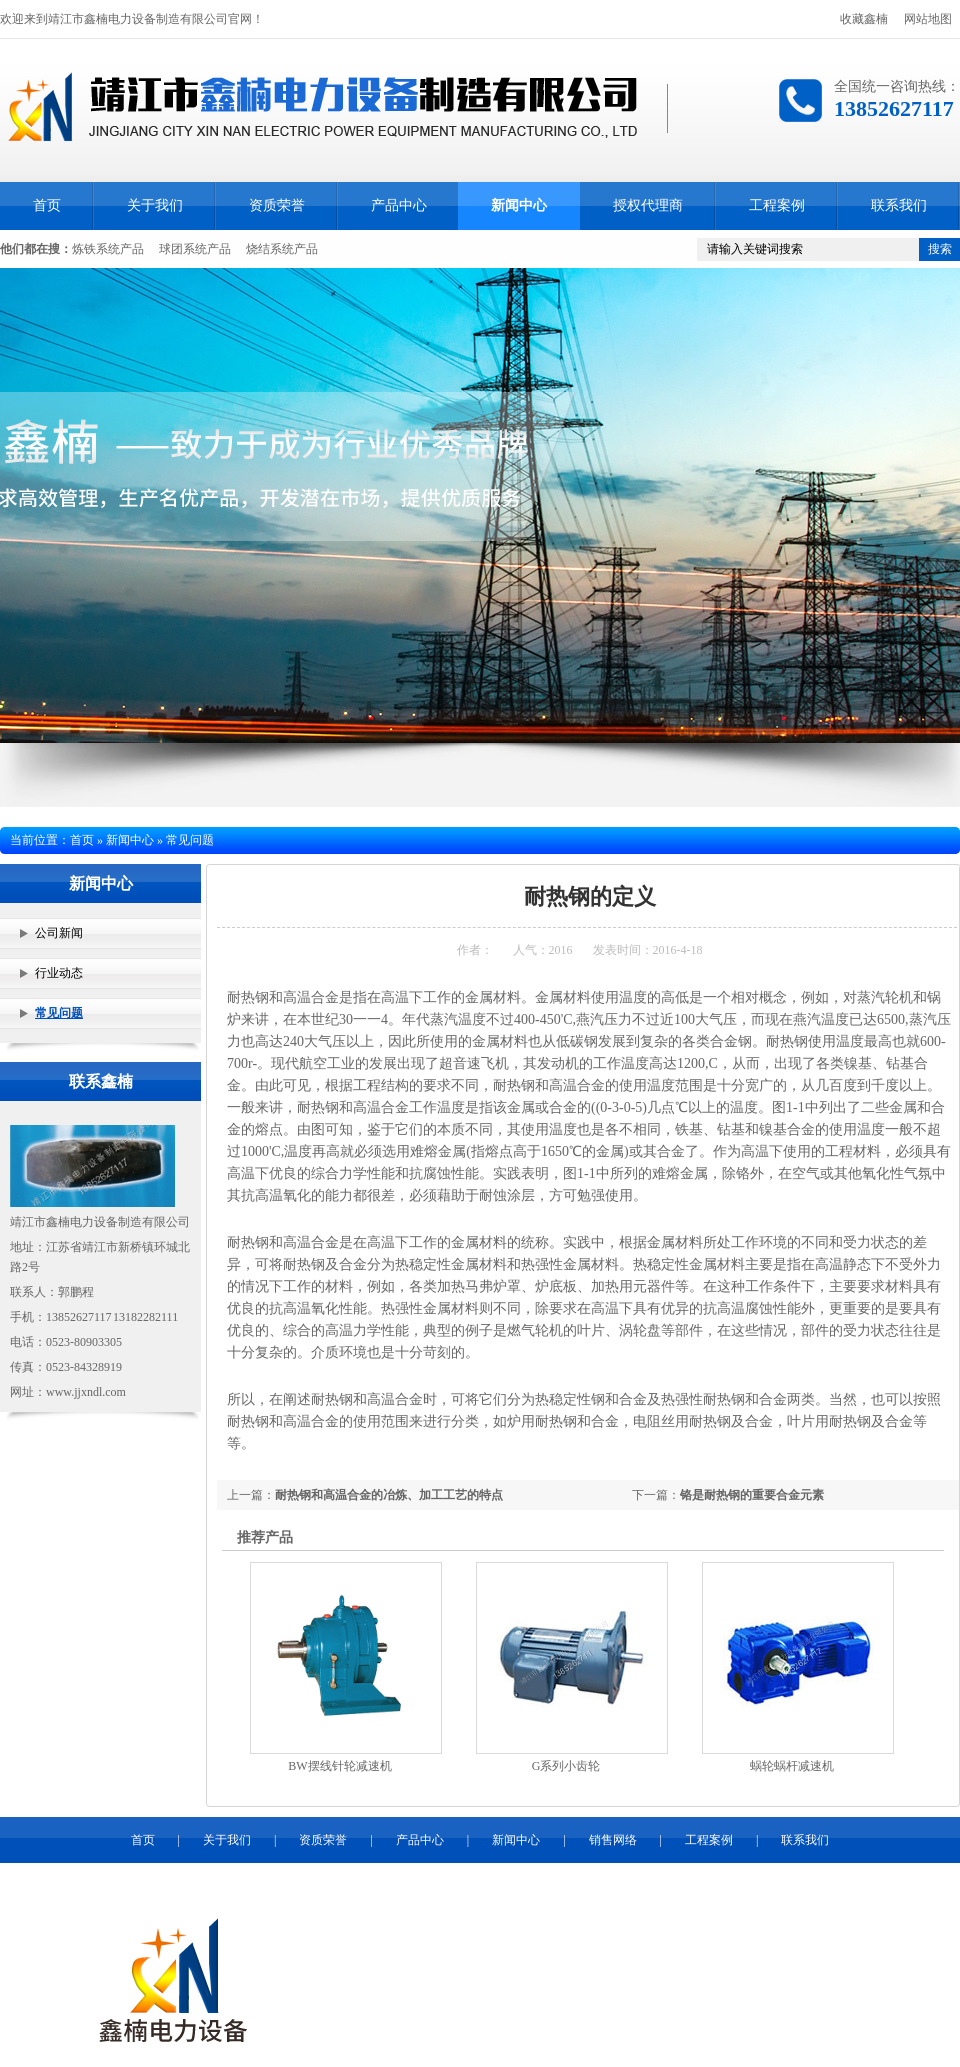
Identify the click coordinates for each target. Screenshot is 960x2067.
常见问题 (59, 1013)
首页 (47, 205)
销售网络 (613, 1840)
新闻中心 (519, 205)
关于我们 (155, 205)
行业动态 (59, 973)
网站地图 (928, 19)
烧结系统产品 (282, 249)
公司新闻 (59, 933)
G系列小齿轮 (566, 1766)
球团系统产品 (195, 249)
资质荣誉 (277, 205)
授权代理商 (648, 205)
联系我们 (899, 205)
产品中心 (399, 205)
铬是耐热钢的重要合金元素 (752, 1495)
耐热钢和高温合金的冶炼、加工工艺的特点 (389, 1495)
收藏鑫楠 (864, 19)
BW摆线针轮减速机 (339, 1766)
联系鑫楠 (101, 1081)
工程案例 (777, 205)
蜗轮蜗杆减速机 (792, 1766)
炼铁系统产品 (108, 249)
